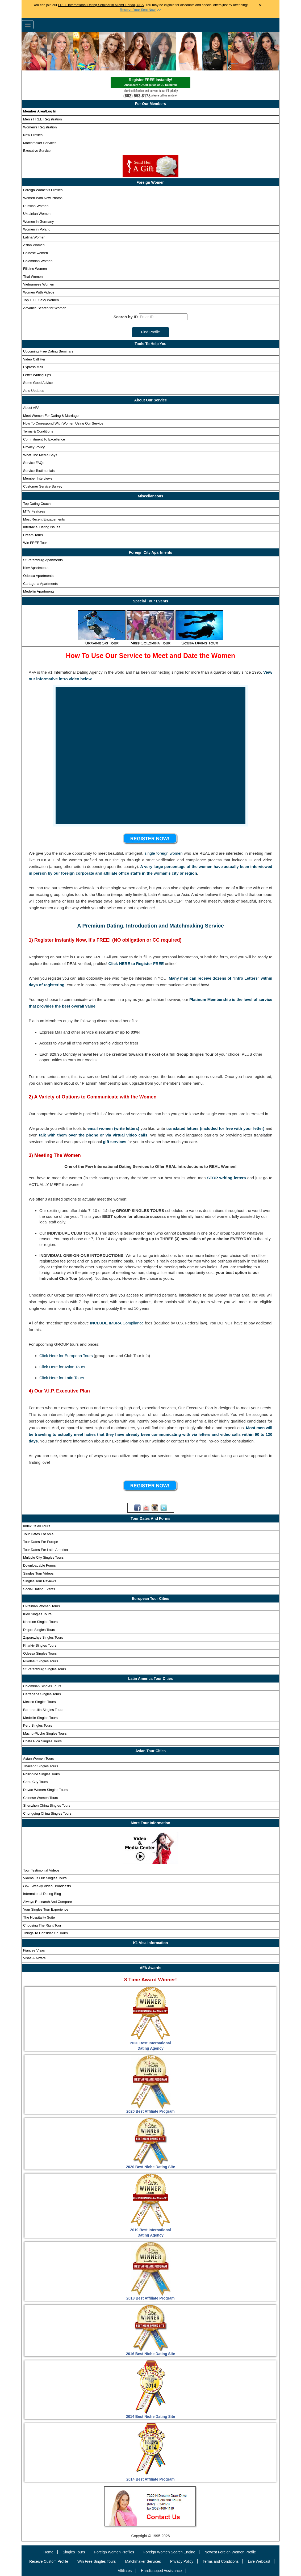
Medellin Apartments (39, 591)
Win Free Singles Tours (96, 2561)
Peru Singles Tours (37, 1725)
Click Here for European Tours (66, 1355)
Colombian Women (37, 261)
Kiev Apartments (35, 568)
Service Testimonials (39, 471)
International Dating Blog (42, 1894)
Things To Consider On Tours (45, 1933)
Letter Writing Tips (37, 375)
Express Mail (33, 367)
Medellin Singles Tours (40, 1718)
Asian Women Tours (38, 1758)
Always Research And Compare (47, 1902)
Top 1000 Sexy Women (41, 300)
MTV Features (34, 511)
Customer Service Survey (42, 486)
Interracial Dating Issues (41, 527)
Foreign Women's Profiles (42, 190)
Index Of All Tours (36, 1526)
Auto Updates (33, 391)
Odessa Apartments (38, 576)
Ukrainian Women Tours (41, 1606)
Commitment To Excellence (44, 439)
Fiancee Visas (34, 1950)
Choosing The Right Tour (42, 1925)
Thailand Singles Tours (40, 1766)
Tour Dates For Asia (38, 1534)
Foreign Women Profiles (114, 2552)
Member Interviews (37, 478)
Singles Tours (74, 2552)
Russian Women (35, 206)
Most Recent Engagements (44, 519)
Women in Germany (38, 222)
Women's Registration (40, 127)
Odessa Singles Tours (40, 1653)
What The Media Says (40, 455)
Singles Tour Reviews (39, 1581)
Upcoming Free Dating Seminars (48, 351)
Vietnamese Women (38, 284)
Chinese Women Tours (40, 1798)
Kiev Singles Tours (37, 1614)
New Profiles (33, 135)
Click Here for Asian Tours (62, 1367)
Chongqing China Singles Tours (47, 1813)
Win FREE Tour (35, 543)
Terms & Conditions (38, 431)
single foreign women (164, 853)
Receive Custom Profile (48, 2561)
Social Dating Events (39, 1589)
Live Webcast (259, 2561)
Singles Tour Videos (38, 1573)
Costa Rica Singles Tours (42, 1741)
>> (140, 10)
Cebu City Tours (35, 1782)
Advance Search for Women (44, 308)
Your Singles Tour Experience (45, 1909)
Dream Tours (33, 535)
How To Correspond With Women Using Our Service (63, 423)
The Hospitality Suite (39, 1917)
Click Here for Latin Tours (61, 1377)
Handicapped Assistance (161, 2571)
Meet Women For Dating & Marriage (51, 416)
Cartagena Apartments (40, 584)
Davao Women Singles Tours (45, 1790)
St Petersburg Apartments (43, 560)
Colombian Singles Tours (42, 1686)
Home (48, 2552)
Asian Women (34, 245)
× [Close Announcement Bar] (260, 5)
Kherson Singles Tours (40, 1622)
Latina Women (34, 237)
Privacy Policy (34, 447)
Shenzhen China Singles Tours (46, 1805)
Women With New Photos (42, 198)
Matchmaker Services (39, 143)
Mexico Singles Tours (39, 1702)
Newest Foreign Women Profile (230, 2552)
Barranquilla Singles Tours (43, 1710)
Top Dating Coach (37, 504)
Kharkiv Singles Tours (39, 1645)
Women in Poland (36, 229)
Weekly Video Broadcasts (47, 1886)
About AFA (31, 408)
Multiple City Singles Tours (43, 1557)
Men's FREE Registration (42, 119)
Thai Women (33, 277)
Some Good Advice (38, 383)
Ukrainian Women (37, 214)
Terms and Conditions (221, 2561)
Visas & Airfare (34, 1958)
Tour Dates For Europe (40, 1542)
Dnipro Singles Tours (39, 1630)
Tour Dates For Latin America (45, 1550)
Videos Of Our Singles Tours (45, 1878)
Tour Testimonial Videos (41, 1870)
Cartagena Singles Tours (42, 1694)
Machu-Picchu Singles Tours (45, 1733)
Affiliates (125, 2571)
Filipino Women (35, 269)
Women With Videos (38, 292)
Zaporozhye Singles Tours (43, 1637)
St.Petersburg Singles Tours (44, 1669)
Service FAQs (33, 463)
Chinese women (35, 253)
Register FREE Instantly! (150, 83)
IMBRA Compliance (126, 1323)
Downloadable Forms (39, 1565)
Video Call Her (34, 359)
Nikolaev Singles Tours (40, 1661)
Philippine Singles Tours (41, 1774)
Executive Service (37, 151)
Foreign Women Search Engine (169, 2552)
